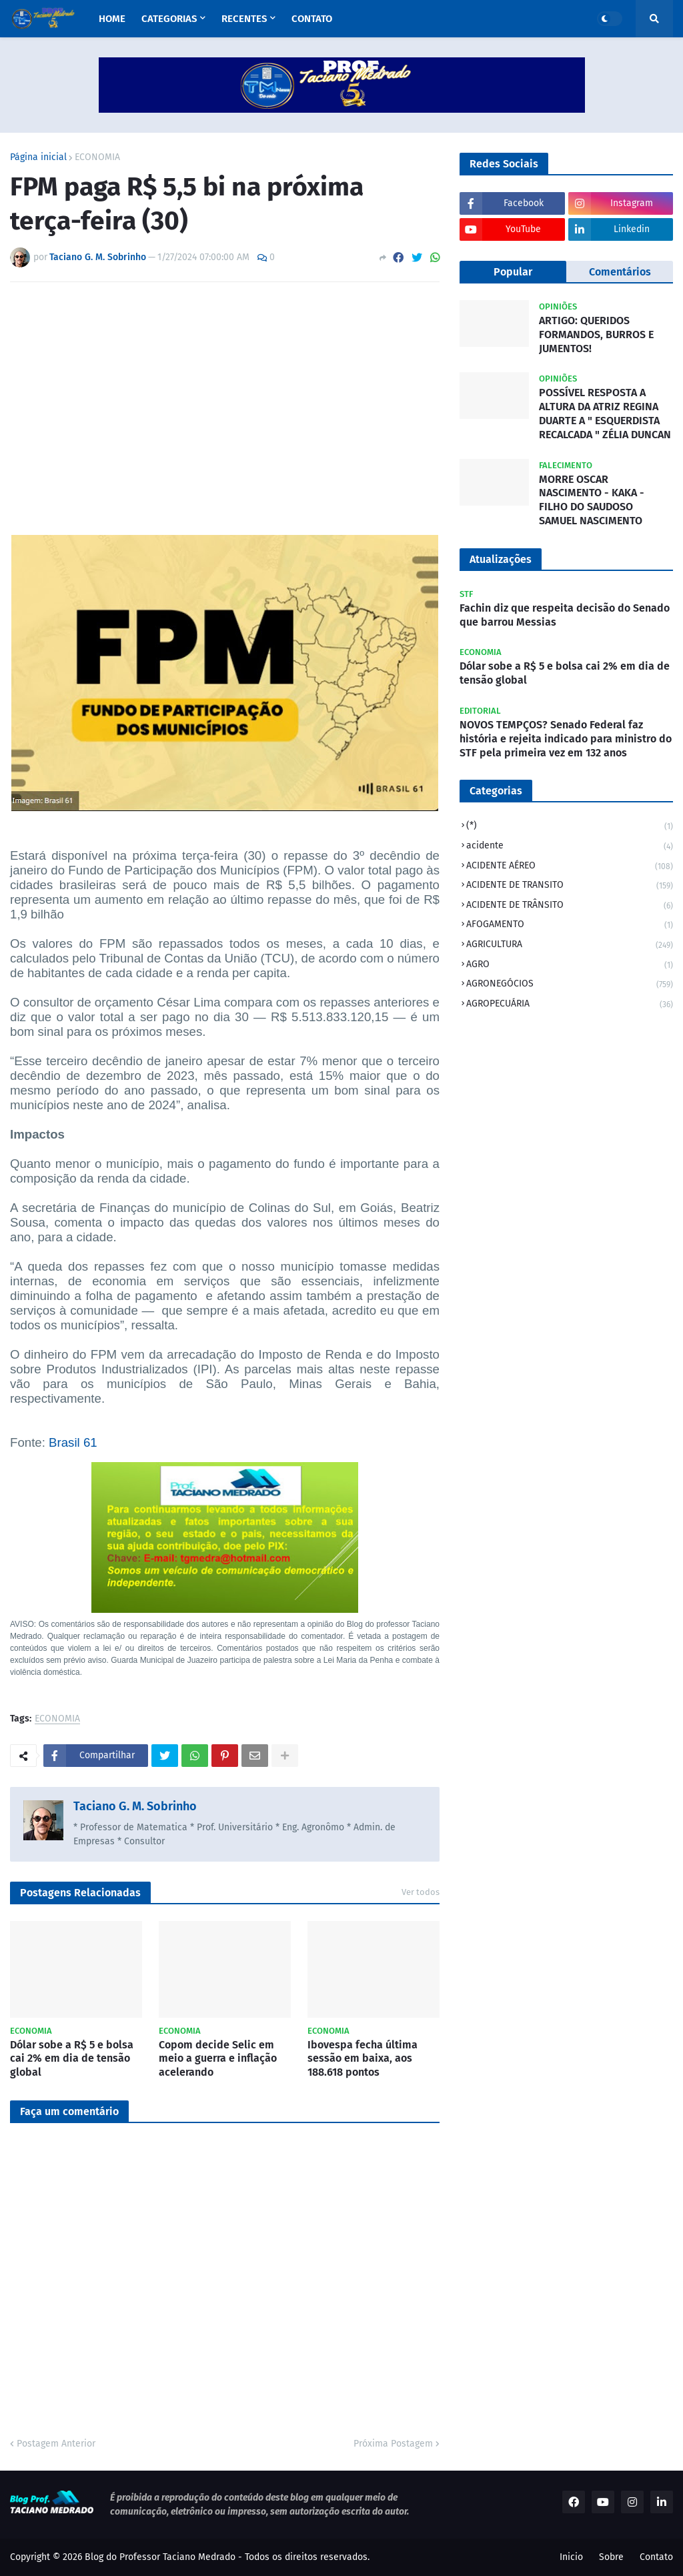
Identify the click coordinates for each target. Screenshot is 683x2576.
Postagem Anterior (56, 2443)
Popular (513, 271)
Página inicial (38, 157)
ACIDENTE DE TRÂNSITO (569, 906)
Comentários (620, 271)
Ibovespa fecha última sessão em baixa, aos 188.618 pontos (362, 2058)
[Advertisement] (225, 392)
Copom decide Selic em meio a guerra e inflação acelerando (218, 2058)
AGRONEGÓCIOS (569, 985)
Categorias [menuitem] (169, 19)
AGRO (569, 965)
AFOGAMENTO (569, 925)
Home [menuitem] (112, 19)
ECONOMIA (97, 157)
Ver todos (421, 1892)
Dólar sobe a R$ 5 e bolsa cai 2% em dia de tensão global (71, 2058)
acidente (569, 847)
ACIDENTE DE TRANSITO (569, 886)
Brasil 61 (73, 1442)
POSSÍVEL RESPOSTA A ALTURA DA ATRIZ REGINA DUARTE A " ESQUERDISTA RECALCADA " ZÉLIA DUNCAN (605, 413)
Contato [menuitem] (311, 19)
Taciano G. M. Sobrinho (135, 1806)
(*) (569, 827)
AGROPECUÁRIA (569, 1005)
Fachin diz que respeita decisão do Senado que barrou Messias (565, 615)
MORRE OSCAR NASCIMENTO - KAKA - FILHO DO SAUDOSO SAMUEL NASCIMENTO (591, 500)
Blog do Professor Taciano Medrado (160, 2557)
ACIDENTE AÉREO (569, 867)
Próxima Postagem (393, 2443)
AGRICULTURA (569, 945)
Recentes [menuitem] (244, 19)
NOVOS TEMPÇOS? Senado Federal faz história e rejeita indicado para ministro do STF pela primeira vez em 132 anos (566, 738)
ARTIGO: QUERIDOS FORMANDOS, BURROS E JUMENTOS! (596, 334)
